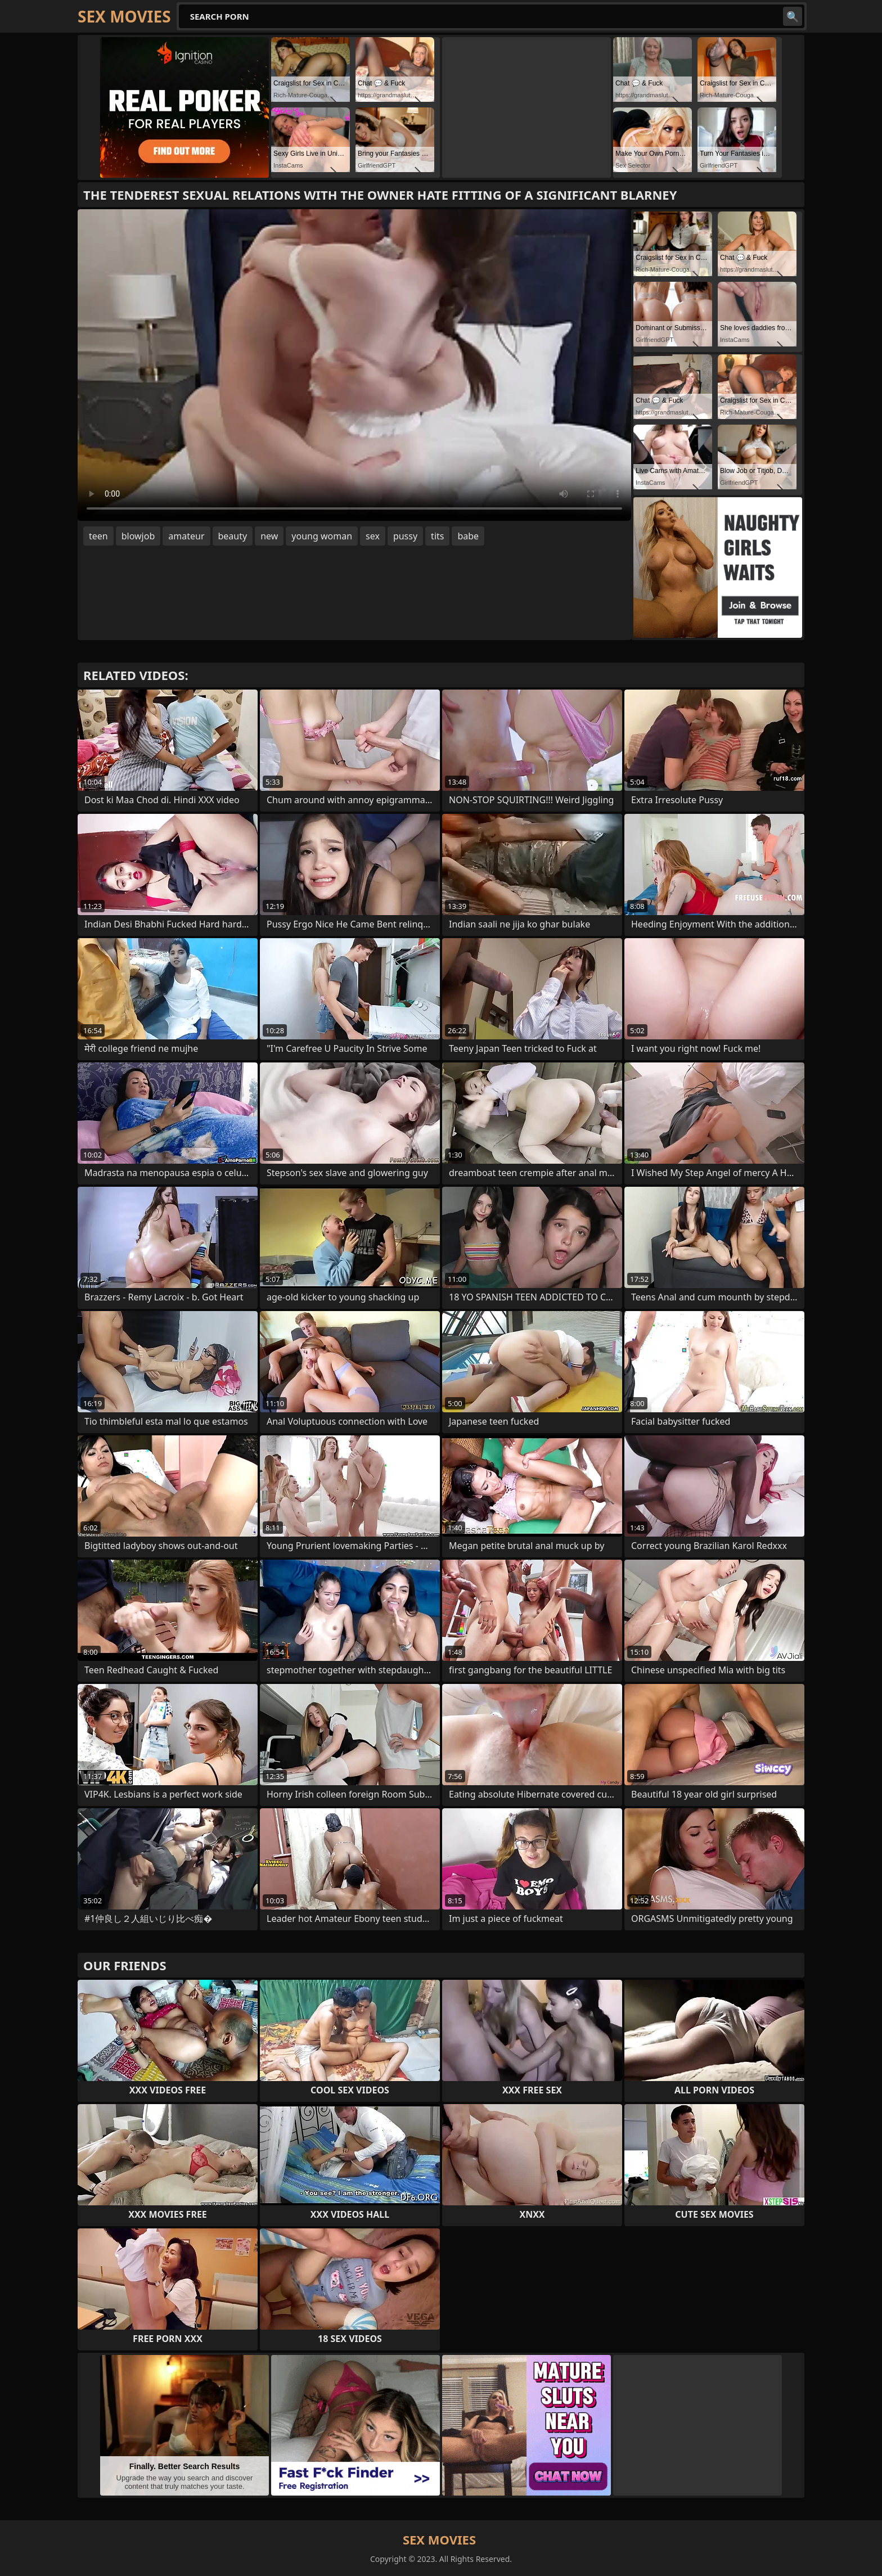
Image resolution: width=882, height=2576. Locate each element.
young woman (321, 536)
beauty (233, 536)
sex (373, 536)
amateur (186, 536)
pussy (405, 536)
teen (98, 536)
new (269, 536)
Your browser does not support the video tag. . (354, 365)
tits (437, 536)
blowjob (138, 536)
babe (468, 536)
